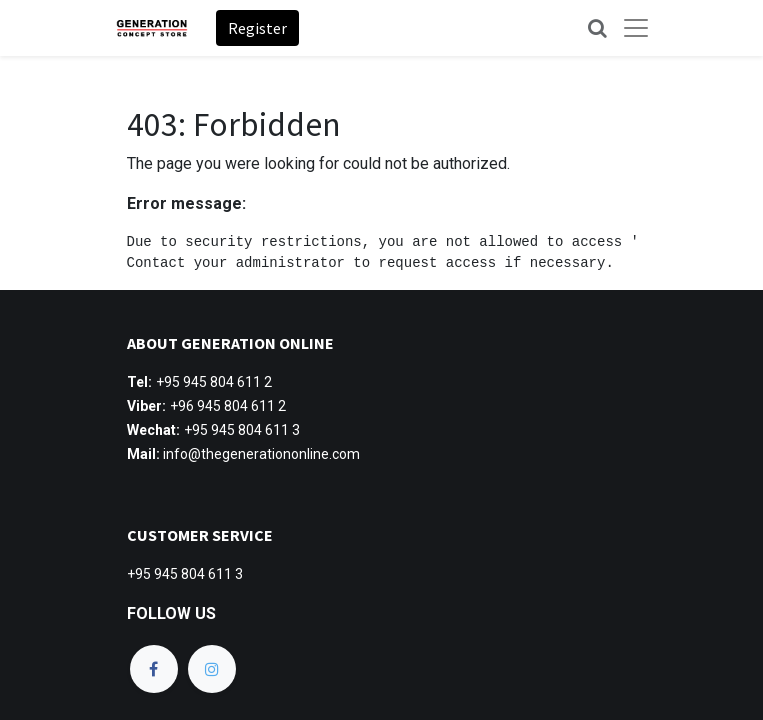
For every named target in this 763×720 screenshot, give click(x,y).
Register (257, 28)
